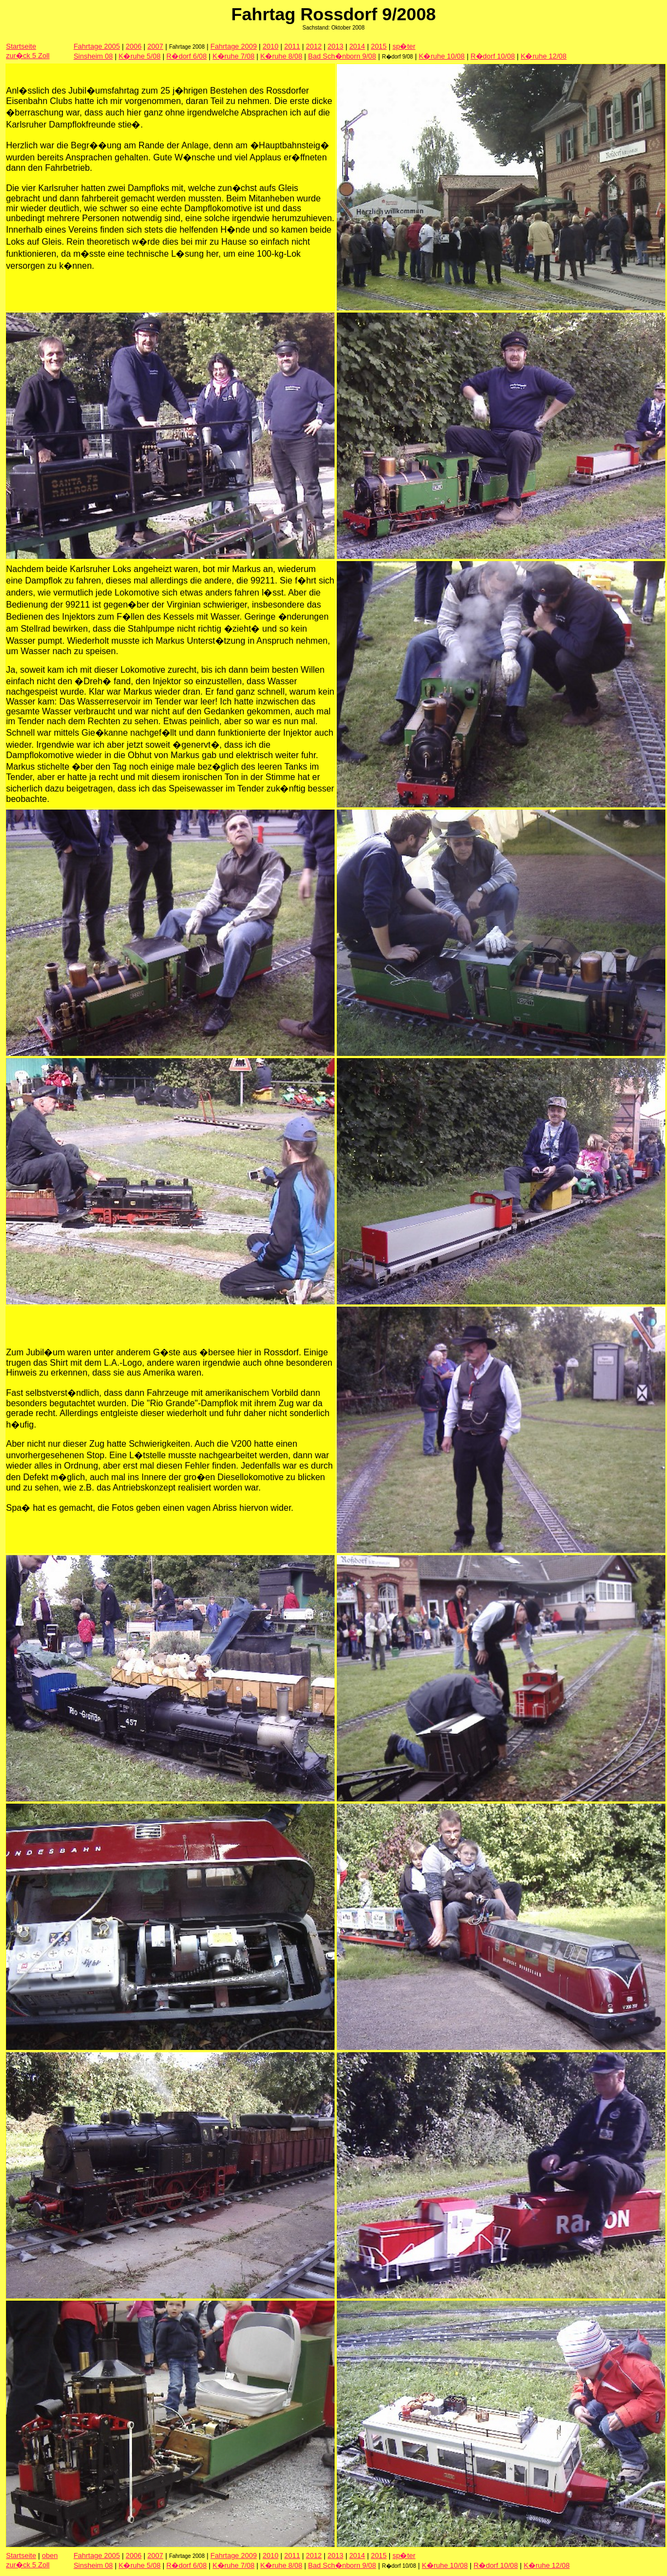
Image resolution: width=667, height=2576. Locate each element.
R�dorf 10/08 (492, 56)
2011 (292, 46)
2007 (155, 46)
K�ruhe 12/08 (544, 56)
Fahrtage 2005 (96, 46)
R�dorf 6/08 (186, 56)
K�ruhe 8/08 (281, 56)
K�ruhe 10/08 (442, 56)
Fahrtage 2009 (233, 46)
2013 (335, 46)
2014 (357, 46)
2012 (314, 46)
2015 (379, 46)
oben (50, 2555)
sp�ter (404, 46)
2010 (271, 46)
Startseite (21, 46)
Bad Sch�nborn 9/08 (342, 56)
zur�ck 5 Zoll (27, 55)
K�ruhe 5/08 (140, 56)
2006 (134, 46)
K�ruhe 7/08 (233, 56)
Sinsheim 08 (93, 56)
